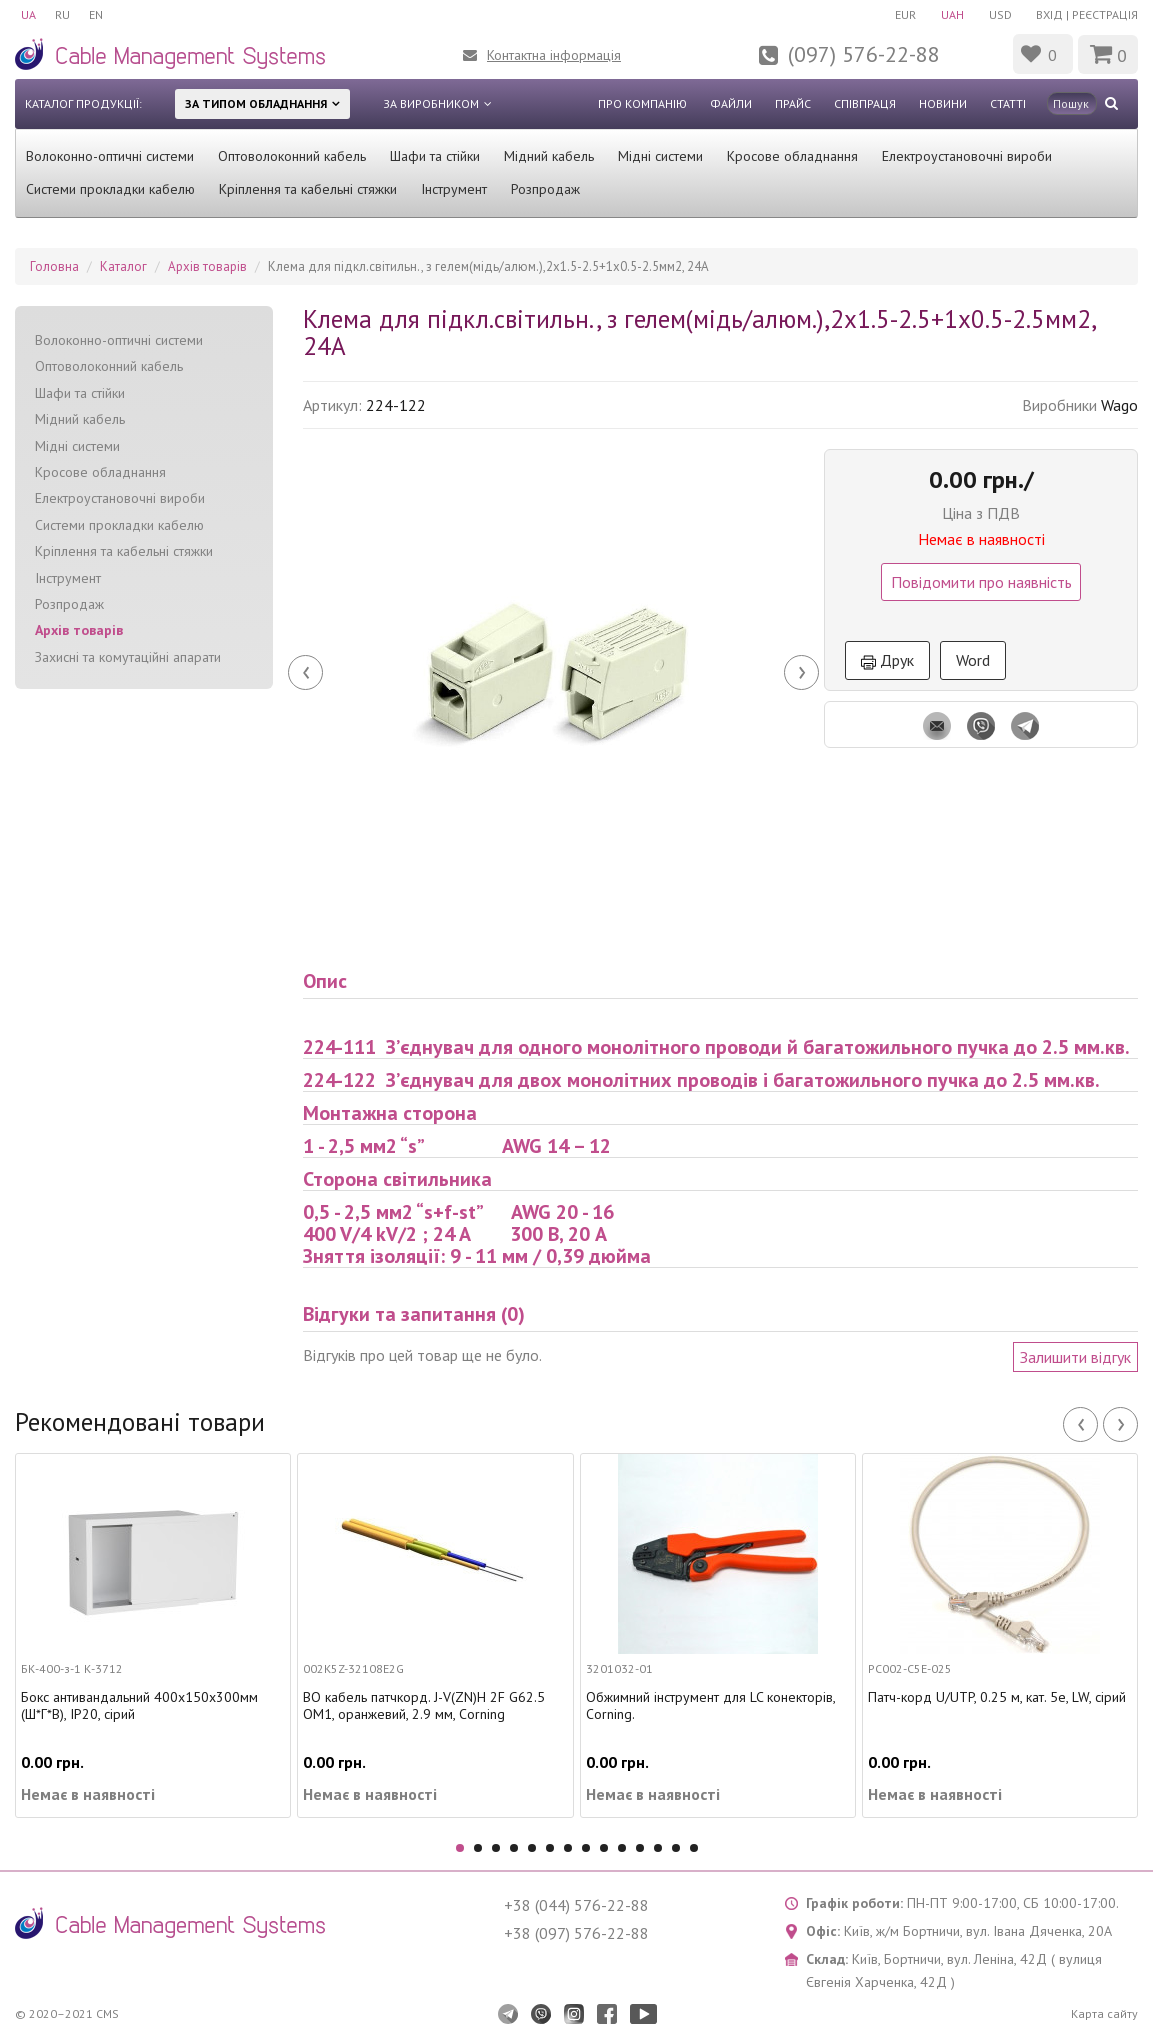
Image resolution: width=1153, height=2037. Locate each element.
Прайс (793, 103)
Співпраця (865, 103)
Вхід (1049, 14)
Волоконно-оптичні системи (110, 156)
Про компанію (642, 103)
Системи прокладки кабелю (110, 189)
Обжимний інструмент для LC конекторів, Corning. (710, 1706)
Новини (943, 103)
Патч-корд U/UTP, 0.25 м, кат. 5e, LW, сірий (997, 1697)
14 (694, 1848)
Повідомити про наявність (981, 582)
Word (973, 660)
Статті (1008, 103)
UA (28, 14)
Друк (887, 660)
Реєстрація (1105, 14)
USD (999, 14)
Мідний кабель (549, 156)
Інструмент (454, 189)
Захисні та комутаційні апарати (128, 657)
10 (622, 1848)
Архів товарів (79, 630)
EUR (902, 14)
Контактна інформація (554, 55)
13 (676, 1848)
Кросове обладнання (792, 156)
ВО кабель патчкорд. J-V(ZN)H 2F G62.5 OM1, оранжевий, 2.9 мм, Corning (424, 1706)
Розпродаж (545, 189)
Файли (731, 103)
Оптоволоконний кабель (292, 156)
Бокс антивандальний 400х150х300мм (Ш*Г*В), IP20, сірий (139, 1706)
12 (658, 1848)
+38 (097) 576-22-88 (576, 1933)
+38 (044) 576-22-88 (576, 1905)
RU (63, 14)
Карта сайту (1104, 2013)
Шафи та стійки (435, 156)
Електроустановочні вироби (967, 156)
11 (640, 1848)
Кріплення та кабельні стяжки (308, 189)
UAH (950, 14)
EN (98, 14)
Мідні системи (660, 156)
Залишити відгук (1075, 1357)
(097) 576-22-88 (864, 54)
